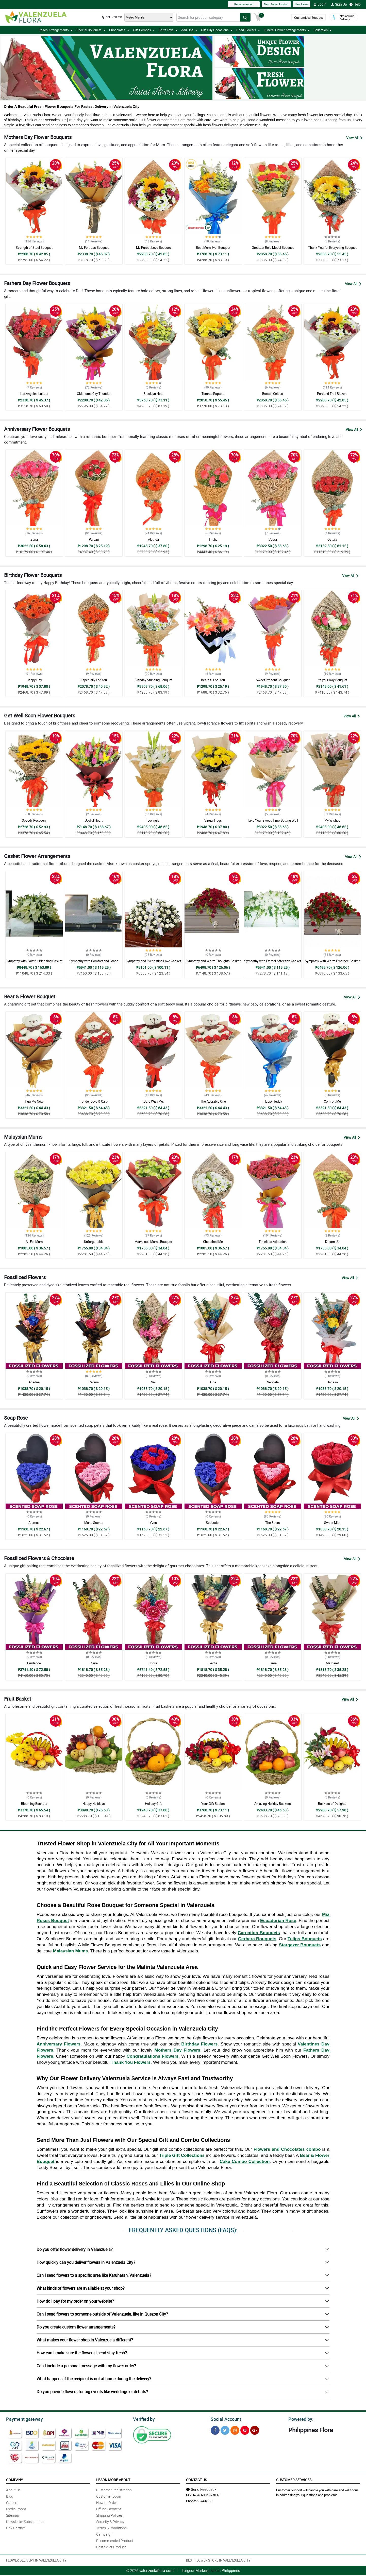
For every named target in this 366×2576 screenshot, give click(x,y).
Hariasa (332, 1382)
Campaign (104, 2533)
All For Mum (34, 1241)
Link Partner (15, 2527)
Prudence (34, 1663)
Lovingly (153, 820)
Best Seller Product (276, 4)
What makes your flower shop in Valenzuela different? (85, 2340)
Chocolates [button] (119, 30)
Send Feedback (201, 2488)
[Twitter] (225, 2429)
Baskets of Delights (332, 1803)
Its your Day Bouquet (332, 680)
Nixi (153, 1382)
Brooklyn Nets (153, 393)
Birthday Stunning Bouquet (153, 680)
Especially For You (94, 680)
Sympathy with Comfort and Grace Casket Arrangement (93, 963)
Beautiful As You (213, 680)
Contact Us (196, 2479)
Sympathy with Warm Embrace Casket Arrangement (332, 963)
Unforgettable (94, 1241)
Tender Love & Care (94, 1101)
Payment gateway (22, 2418)
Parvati (94, 539)
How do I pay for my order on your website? (75, 2301)
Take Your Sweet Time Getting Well (272, 820)
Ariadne (34, 1382)
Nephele (273, 1382)
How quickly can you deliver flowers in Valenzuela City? (86, 2262)
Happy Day (34, 680)
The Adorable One (213, 1101)
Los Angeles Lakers (34, 393)
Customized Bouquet (308, 17)
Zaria (34, 539)
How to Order (106, 2501)
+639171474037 (208, 2494)
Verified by (143, 2418)
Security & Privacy (110, 2520)
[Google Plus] (254, 2429)
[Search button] (245, 17)
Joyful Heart (94, 820)
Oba (213, 1382)
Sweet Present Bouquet (273, 680)
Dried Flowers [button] (248, 30)
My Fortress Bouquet (94, 247)
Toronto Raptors (213, 393)
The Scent (272, 1522)
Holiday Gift (153, 1803)
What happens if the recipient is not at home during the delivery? (94, 2378)
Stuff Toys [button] (168, 30)
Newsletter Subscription (25, 2520)
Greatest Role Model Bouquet (273, 247)
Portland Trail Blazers (332, 393)
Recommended (243, 4)
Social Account (224, 2418)
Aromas (34, 1522)
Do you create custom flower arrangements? (76, 2327)
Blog (9, 2495)
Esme (273, 1663)
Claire (94, 1663)
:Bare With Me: (153, 1101)
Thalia (213, 539)
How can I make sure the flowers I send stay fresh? (82, 2353)
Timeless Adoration (273, 1241)
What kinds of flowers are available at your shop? (81, 2288)
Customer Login (108, 2495)
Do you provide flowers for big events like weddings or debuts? (92, 2391)
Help (355, 4)
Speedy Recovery (34, 820)
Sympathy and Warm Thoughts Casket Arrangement (213, 963)
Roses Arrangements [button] (56, 30)
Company (14, 2479)
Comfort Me (332, 1101)
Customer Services (293, 2479)
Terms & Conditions (111, 2527)
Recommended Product (114, 2539)
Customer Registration (114, 2489)
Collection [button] (322, 30)
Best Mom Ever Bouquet (213, 247)
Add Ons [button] (189, 30)
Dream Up (332, 1241)
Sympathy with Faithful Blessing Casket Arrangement (34, 963)
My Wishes (332, 820)
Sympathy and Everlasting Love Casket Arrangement (153, 963)
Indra (153, 1663)
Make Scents (93, 1522)
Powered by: (299, 2418)
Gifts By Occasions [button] (216, 30)
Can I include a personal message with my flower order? (86, 2366)
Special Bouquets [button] (90, 30)
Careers (12, 2501)
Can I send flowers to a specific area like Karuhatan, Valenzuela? (94, 2275)
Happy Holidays (93, 1803)
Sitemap (12, 2514)
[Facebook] (215, 2429)
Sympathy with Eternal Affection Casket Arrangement (272, 963)
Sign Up (339, 4)
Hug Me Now (34, 1101)
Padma (94, 1382)
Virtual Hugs (213, 820)
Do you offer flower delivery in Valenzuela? (75, 2249)
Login (319, 4)
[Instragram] (234, 2429)
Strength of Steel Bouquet (34, 247)
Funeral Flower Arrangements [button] (287, 30)
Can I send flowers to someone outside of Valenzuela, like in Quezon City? (102, 2314)
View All (354, 137)
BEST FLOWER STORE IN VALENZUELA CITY (218, 2559)
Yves (153, 1522)
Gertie (213, 1663)
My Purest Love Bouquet (153, 247)
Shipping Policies (109, 2514)
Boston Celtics (272, 393)
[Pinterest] (244, 2429)
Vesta (273, 539)
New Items (301, 4)
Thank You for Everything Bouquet (332, 247)
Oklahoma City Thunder (93, 393)
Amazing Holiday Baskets (272, 1803)
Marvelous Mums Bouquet (153, 1241)
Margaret (332, 1663)
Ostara (332, 539)
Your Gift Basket (213, 1803)
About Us (13, 2489)
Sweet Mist (332, 1522)
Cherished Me (213, 1241)
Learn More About (113, 2479)
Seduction (213, 1522)
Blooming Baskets (34, 1803)
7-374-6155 (204, 2500)
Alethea (153, 539)
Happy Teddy (272, 1101)
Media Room (16, 2508)
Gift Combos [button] (144, 30)
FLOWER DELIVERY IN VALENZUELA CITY (36, 2559)
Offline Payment (108, 2508)
